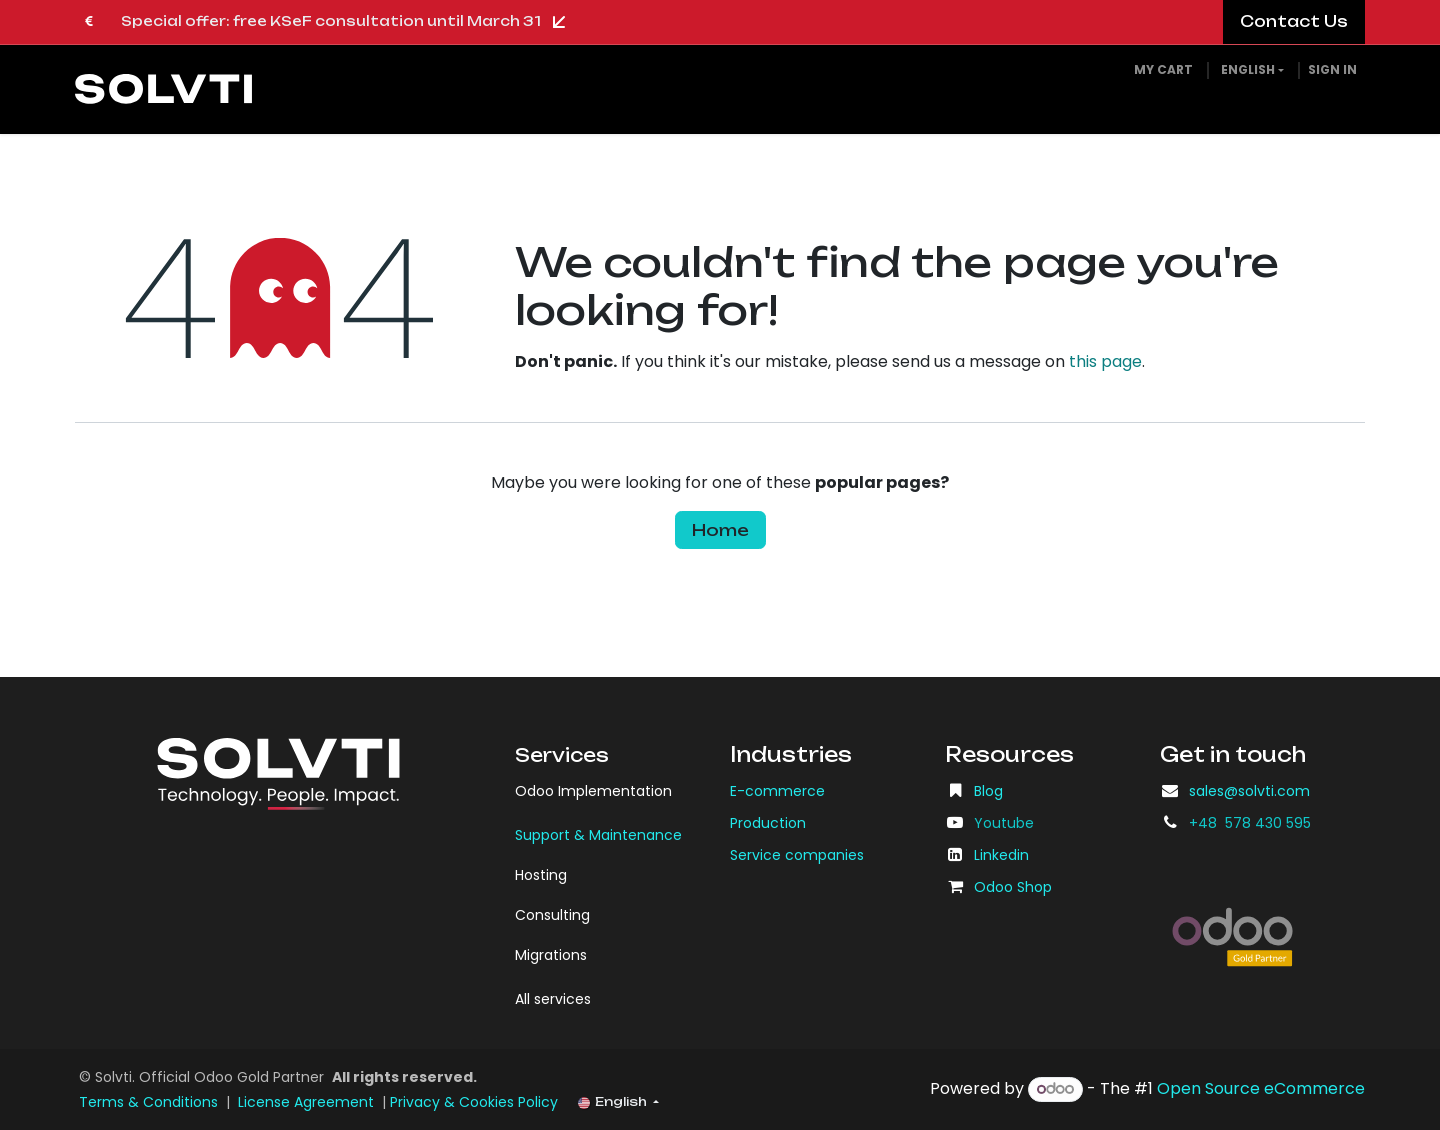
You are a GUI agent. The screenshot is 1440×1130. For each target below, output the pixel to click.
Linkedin (1001, 855)
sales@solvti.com (1249, 791)
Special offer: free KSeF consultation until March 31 (346, 22)
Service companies (797, 855)
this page (1105, 361)
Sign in (1332, 69)
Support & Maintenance (598, 835)
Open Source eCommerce (1261, 1088)
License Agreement (306, 1102)
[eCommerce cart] (1163, 70)
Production (768, 823)
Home (720, 530)
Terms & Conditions (148, 1102)
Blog (988, 791)
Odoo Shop (1013, 887)
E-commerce (777, 791)
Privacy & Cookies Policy (474, 1102)
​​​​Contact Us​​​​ (1294, 21)
